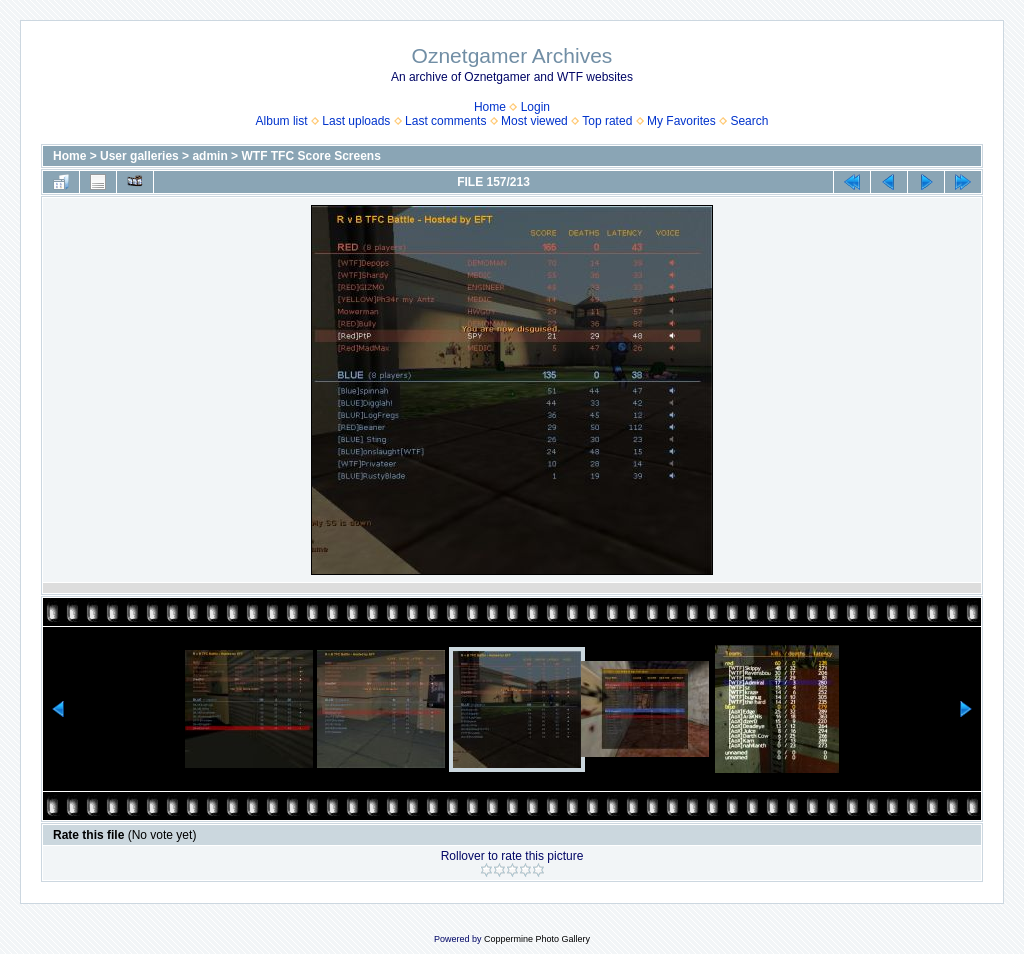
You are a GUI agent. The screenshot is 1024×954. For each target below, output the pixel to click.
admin (209, 156)
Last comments (445, 121)
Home (490, 107)
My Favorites (681, 121)
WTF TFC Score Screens (310, 156)
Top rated (607, 121)
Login (535, 107)
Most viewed (534, 121)
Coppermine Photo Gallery (537, 939)
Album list (282, 121)
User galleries (139, 156)
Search (749, 121)
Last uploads (356, 121)
